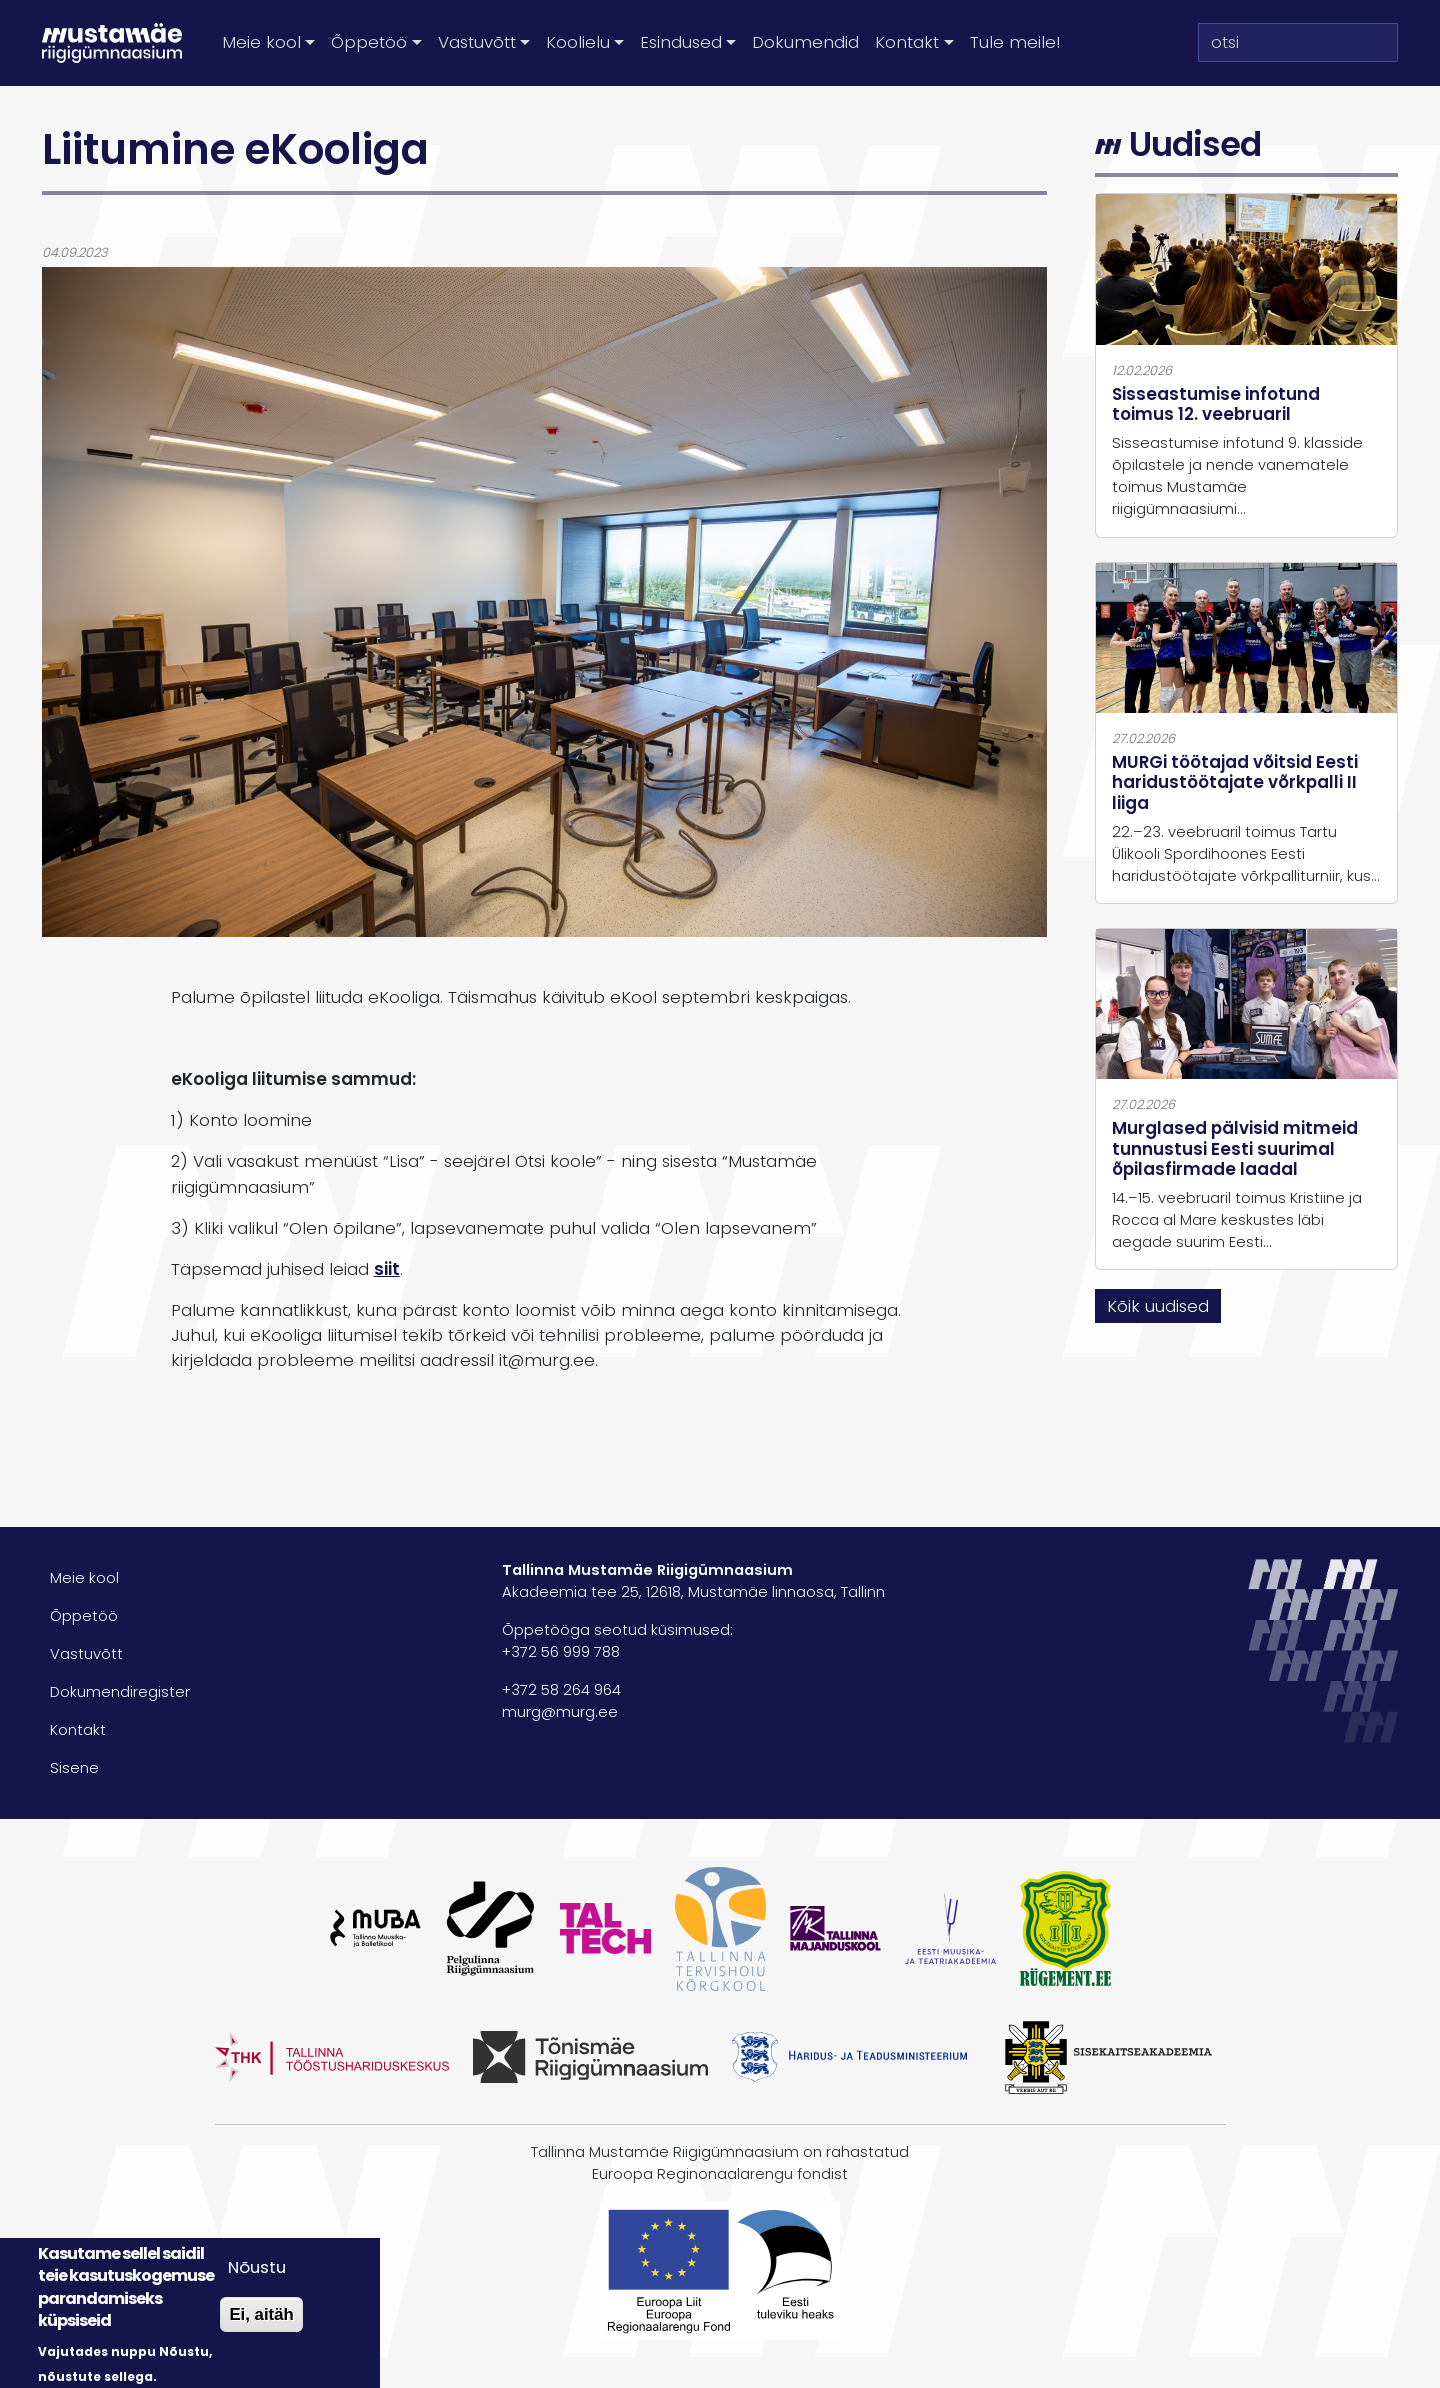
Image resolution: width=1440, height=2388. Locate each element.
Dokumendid (805, 42)
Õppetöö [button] (369, 42)
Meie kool (84, 1578)
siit (387, 1269)
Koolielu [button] (578, 42)
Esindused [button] (681, 42)
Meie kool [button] (261, 42)
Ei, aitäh (261, 2314)
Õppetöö (84, 1616)
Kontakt (78, 1730)
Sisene (74, 1768)
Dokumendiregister (120, 1692)
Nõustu (257, 2267)
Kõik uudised (1158, 1306)
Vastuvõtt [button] (477, 42)
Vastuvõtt (86, 1654)
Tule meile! (1015, 42)
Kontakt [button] (907, 42)
